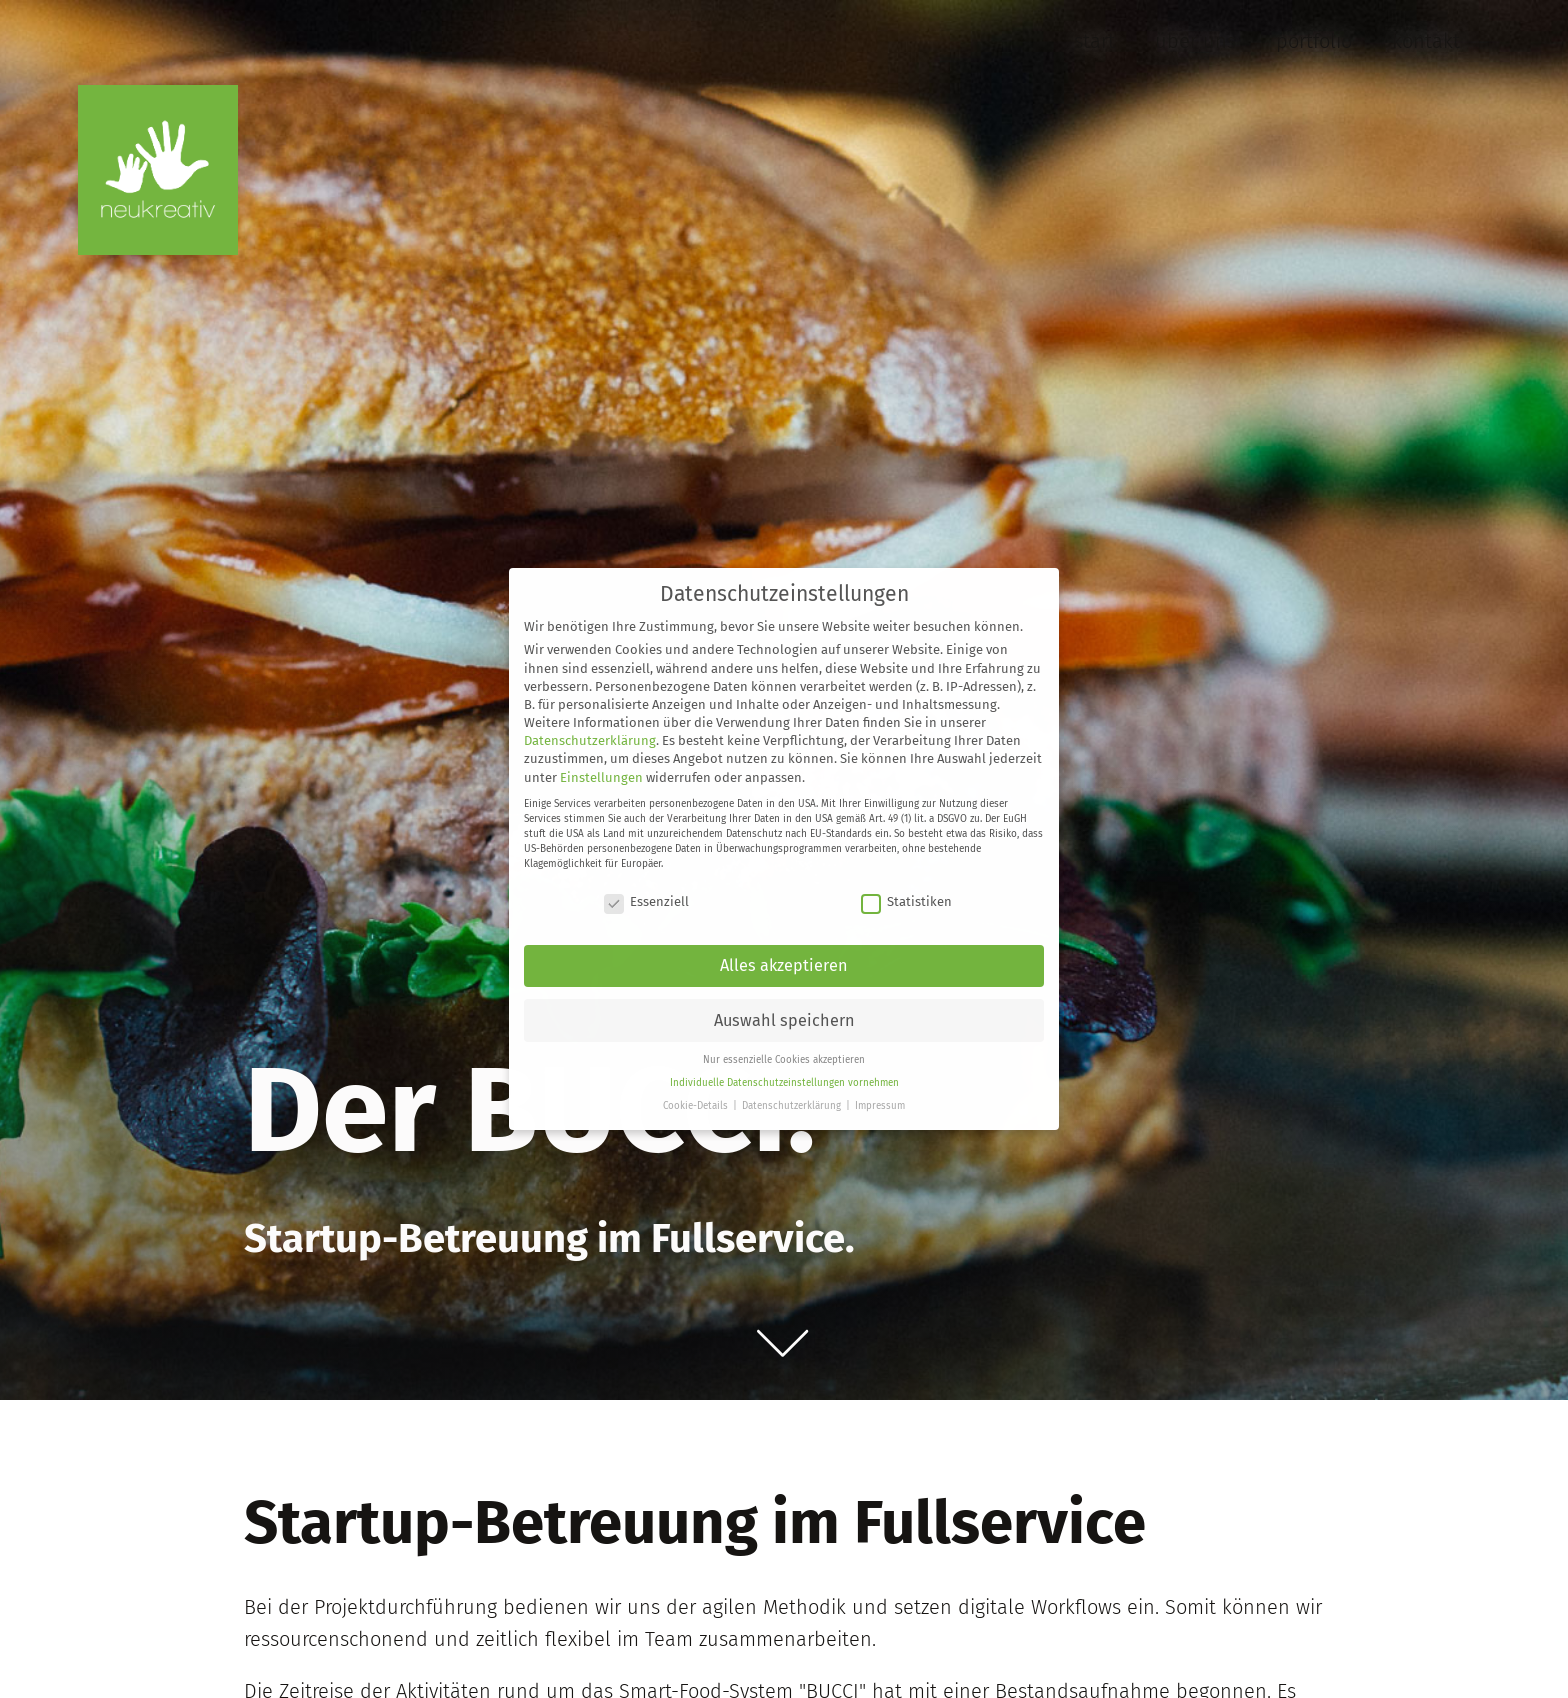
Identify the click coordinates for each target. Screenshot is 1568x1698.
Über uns (1195, 41)
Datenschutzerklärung (590, 740)
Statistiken (906, 901)
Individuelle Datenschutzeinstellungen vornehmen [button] (784, 1083)
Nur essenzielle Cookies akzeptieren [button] (784, 1060)
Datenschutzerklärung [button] (793, 1106)
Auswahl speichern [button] (784, 1020)
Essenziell (646, 901)
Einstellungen (601, 777)
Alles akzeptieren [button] (784, 965)
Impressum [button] (880, 1106)
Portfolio (1314, 41)
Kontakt (1426, 41)
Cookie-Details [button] (697, 1106)
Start (1094, 41)
